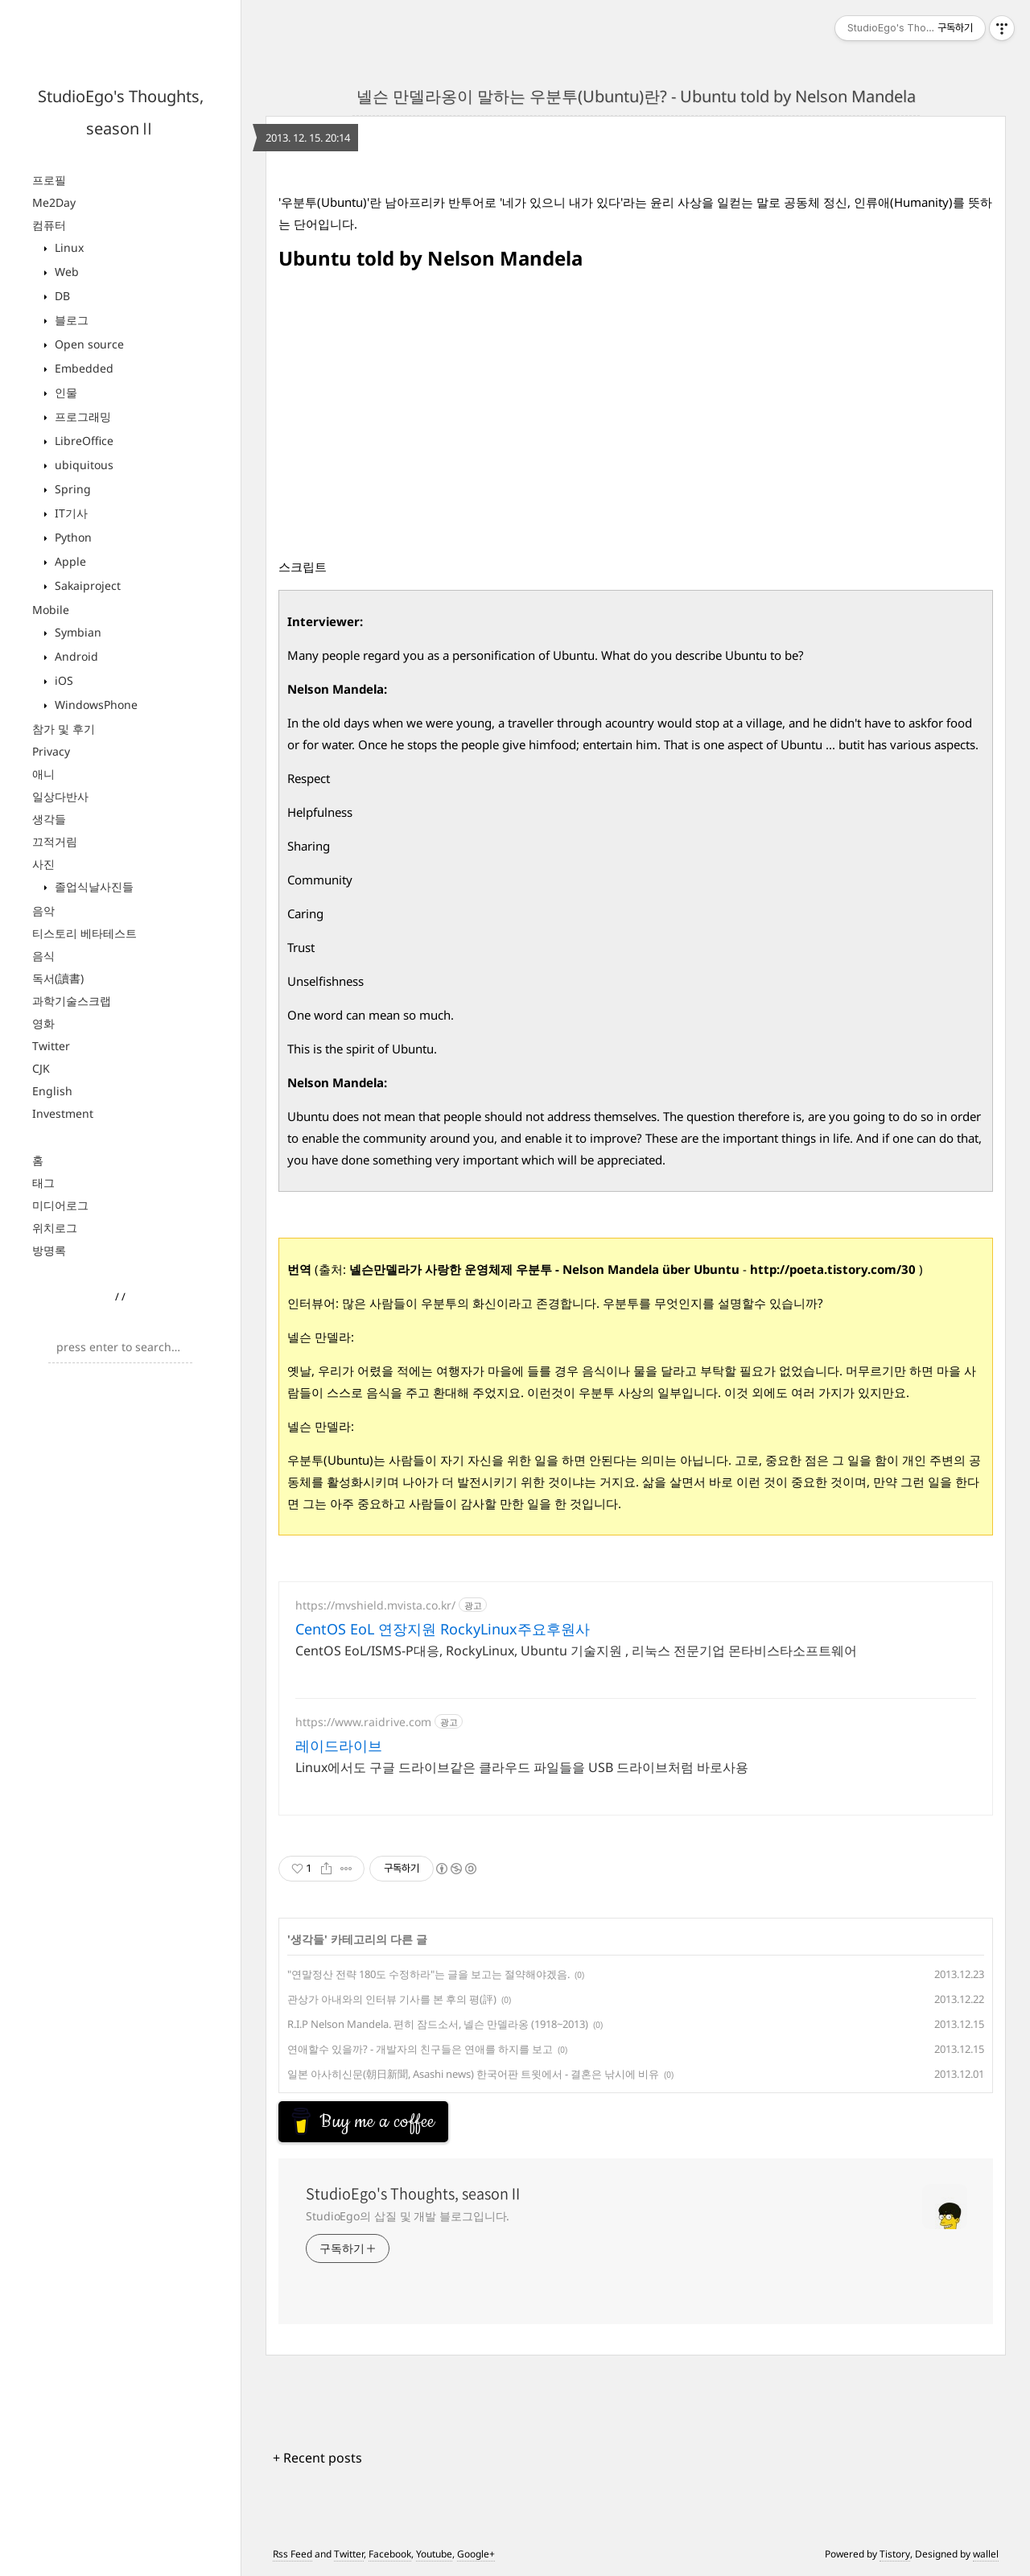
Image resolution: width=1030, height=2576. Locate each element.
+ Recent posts (317, 2458)
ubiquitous (82, 464)
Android (75, 656)
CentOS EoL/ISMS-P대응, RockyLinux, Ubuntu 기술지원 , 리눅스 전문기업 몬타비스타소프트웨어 (576, 1650)
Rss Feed (292, 2554)
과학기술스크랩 (71, 1000)
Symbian (76, 632)
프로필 (49, 180)
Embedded (82, 368)
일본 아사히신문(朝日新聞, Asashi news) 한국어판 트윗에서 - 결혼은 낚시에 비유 (473, 2074)
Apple (69, 561)
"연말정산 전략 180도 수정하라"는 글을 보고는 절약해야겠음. (428, 1974)
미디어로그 (60, 1205)
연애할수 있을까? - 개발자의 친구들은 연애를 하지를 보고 (420, 2049)
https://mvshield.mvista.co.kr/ (375, 1605)
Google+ (476, 2554)
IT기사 (70, 513)
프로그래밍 (81, 416)
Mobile (50, 609)
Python (72, 537)
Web (65, 271)
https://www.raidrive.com (363, 1722)
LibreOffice (82, 440)
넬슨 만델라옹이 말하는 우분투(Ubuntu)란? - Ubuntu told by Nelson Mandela (636, 96)
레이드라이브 (338, 1745)
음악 (43, 910)
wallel (986, 2554)
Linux (68, 247)
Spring (71, 489)
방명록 (49, 1250)
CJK (41, 1068)
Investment (62, 1113)
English (52, 1090)
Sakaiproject (86, 585)
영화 (43, 1023)
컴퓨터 (49, 225)
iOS (62, 680)
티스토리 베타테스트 (84, 933)
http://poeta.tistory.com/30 (833, 1269)
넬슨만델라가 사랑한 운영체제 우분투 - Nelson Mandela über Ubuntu (544, 1269)
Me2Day (54, 202)
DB (61, 295)
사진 (43, 864)
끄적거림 (54, 841)
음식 (43, 955)
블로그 (70, 320)
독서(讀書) (58, 978)
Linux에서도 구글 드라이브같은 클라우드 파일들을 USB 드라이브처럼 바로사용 (521, 1767)
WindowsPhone (95, 704)
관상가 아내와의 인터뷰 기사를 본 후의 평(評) (391, 1999)
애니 (43, 773)
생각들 (49, 818)
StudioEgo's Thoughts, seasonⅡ (414, 2193)
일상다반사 (60, 796)
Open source (88, 344)
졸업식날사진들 (93, 886)
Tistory (895, 2554)
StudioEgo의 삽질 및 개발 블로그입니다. (407, 2216)
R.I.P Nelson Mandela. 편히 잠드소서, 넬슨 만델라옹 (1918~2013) (437, 2024)
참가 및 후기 (63, 728)
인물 (64, 392)
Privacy (51, 751)
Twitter (51, 1045)
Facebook (390, 2554)
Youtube (434, 2554)
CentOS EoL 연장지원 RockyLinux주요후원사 (442, 1628)
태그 (43, 1182)
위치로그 (54, 1227)
